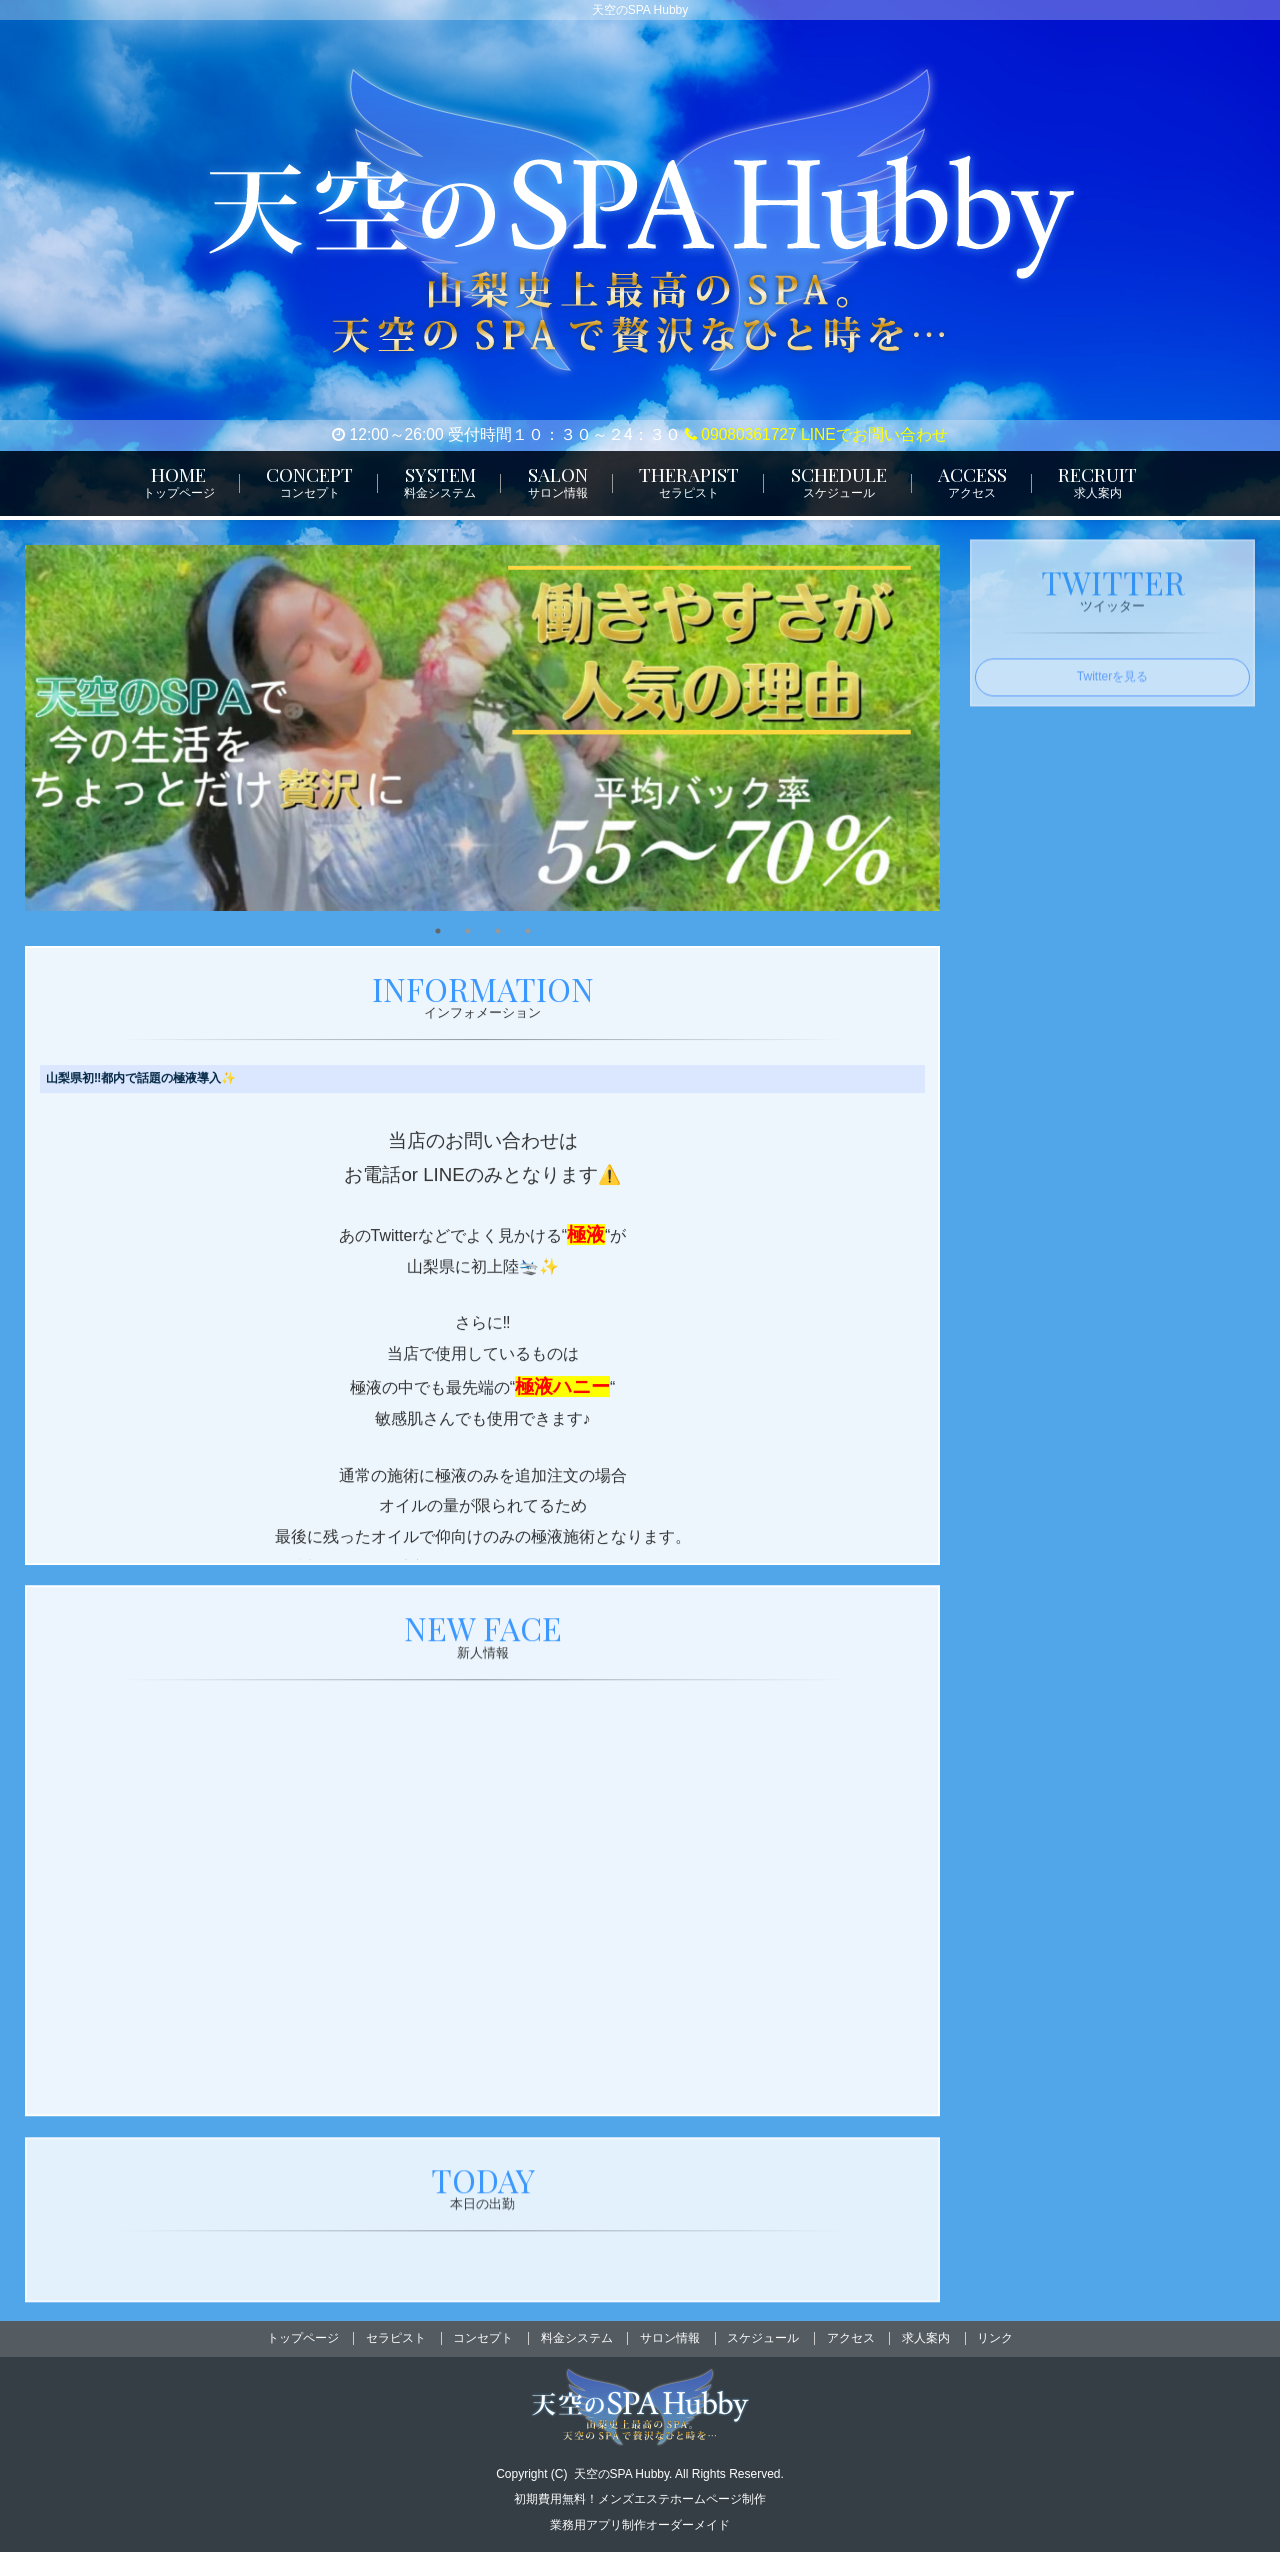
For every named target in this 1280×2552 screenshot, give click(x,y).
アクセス (851, 2338)
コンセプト (483, 2338)
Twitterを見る (1112, 691)
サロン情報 (670, 2338)
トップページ (303, 2338)
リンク (995, 2338)
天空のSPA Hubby (622, 2474)
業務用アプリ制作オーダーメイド (640, 2525)
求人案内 (926, 2338)
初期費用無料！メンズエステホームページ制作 (640, 2499)
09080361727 (741, 434)
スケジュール (763, 2338)
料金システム (577, 2338)
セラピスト (396, 2338)
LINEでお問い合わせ (874, 434)
